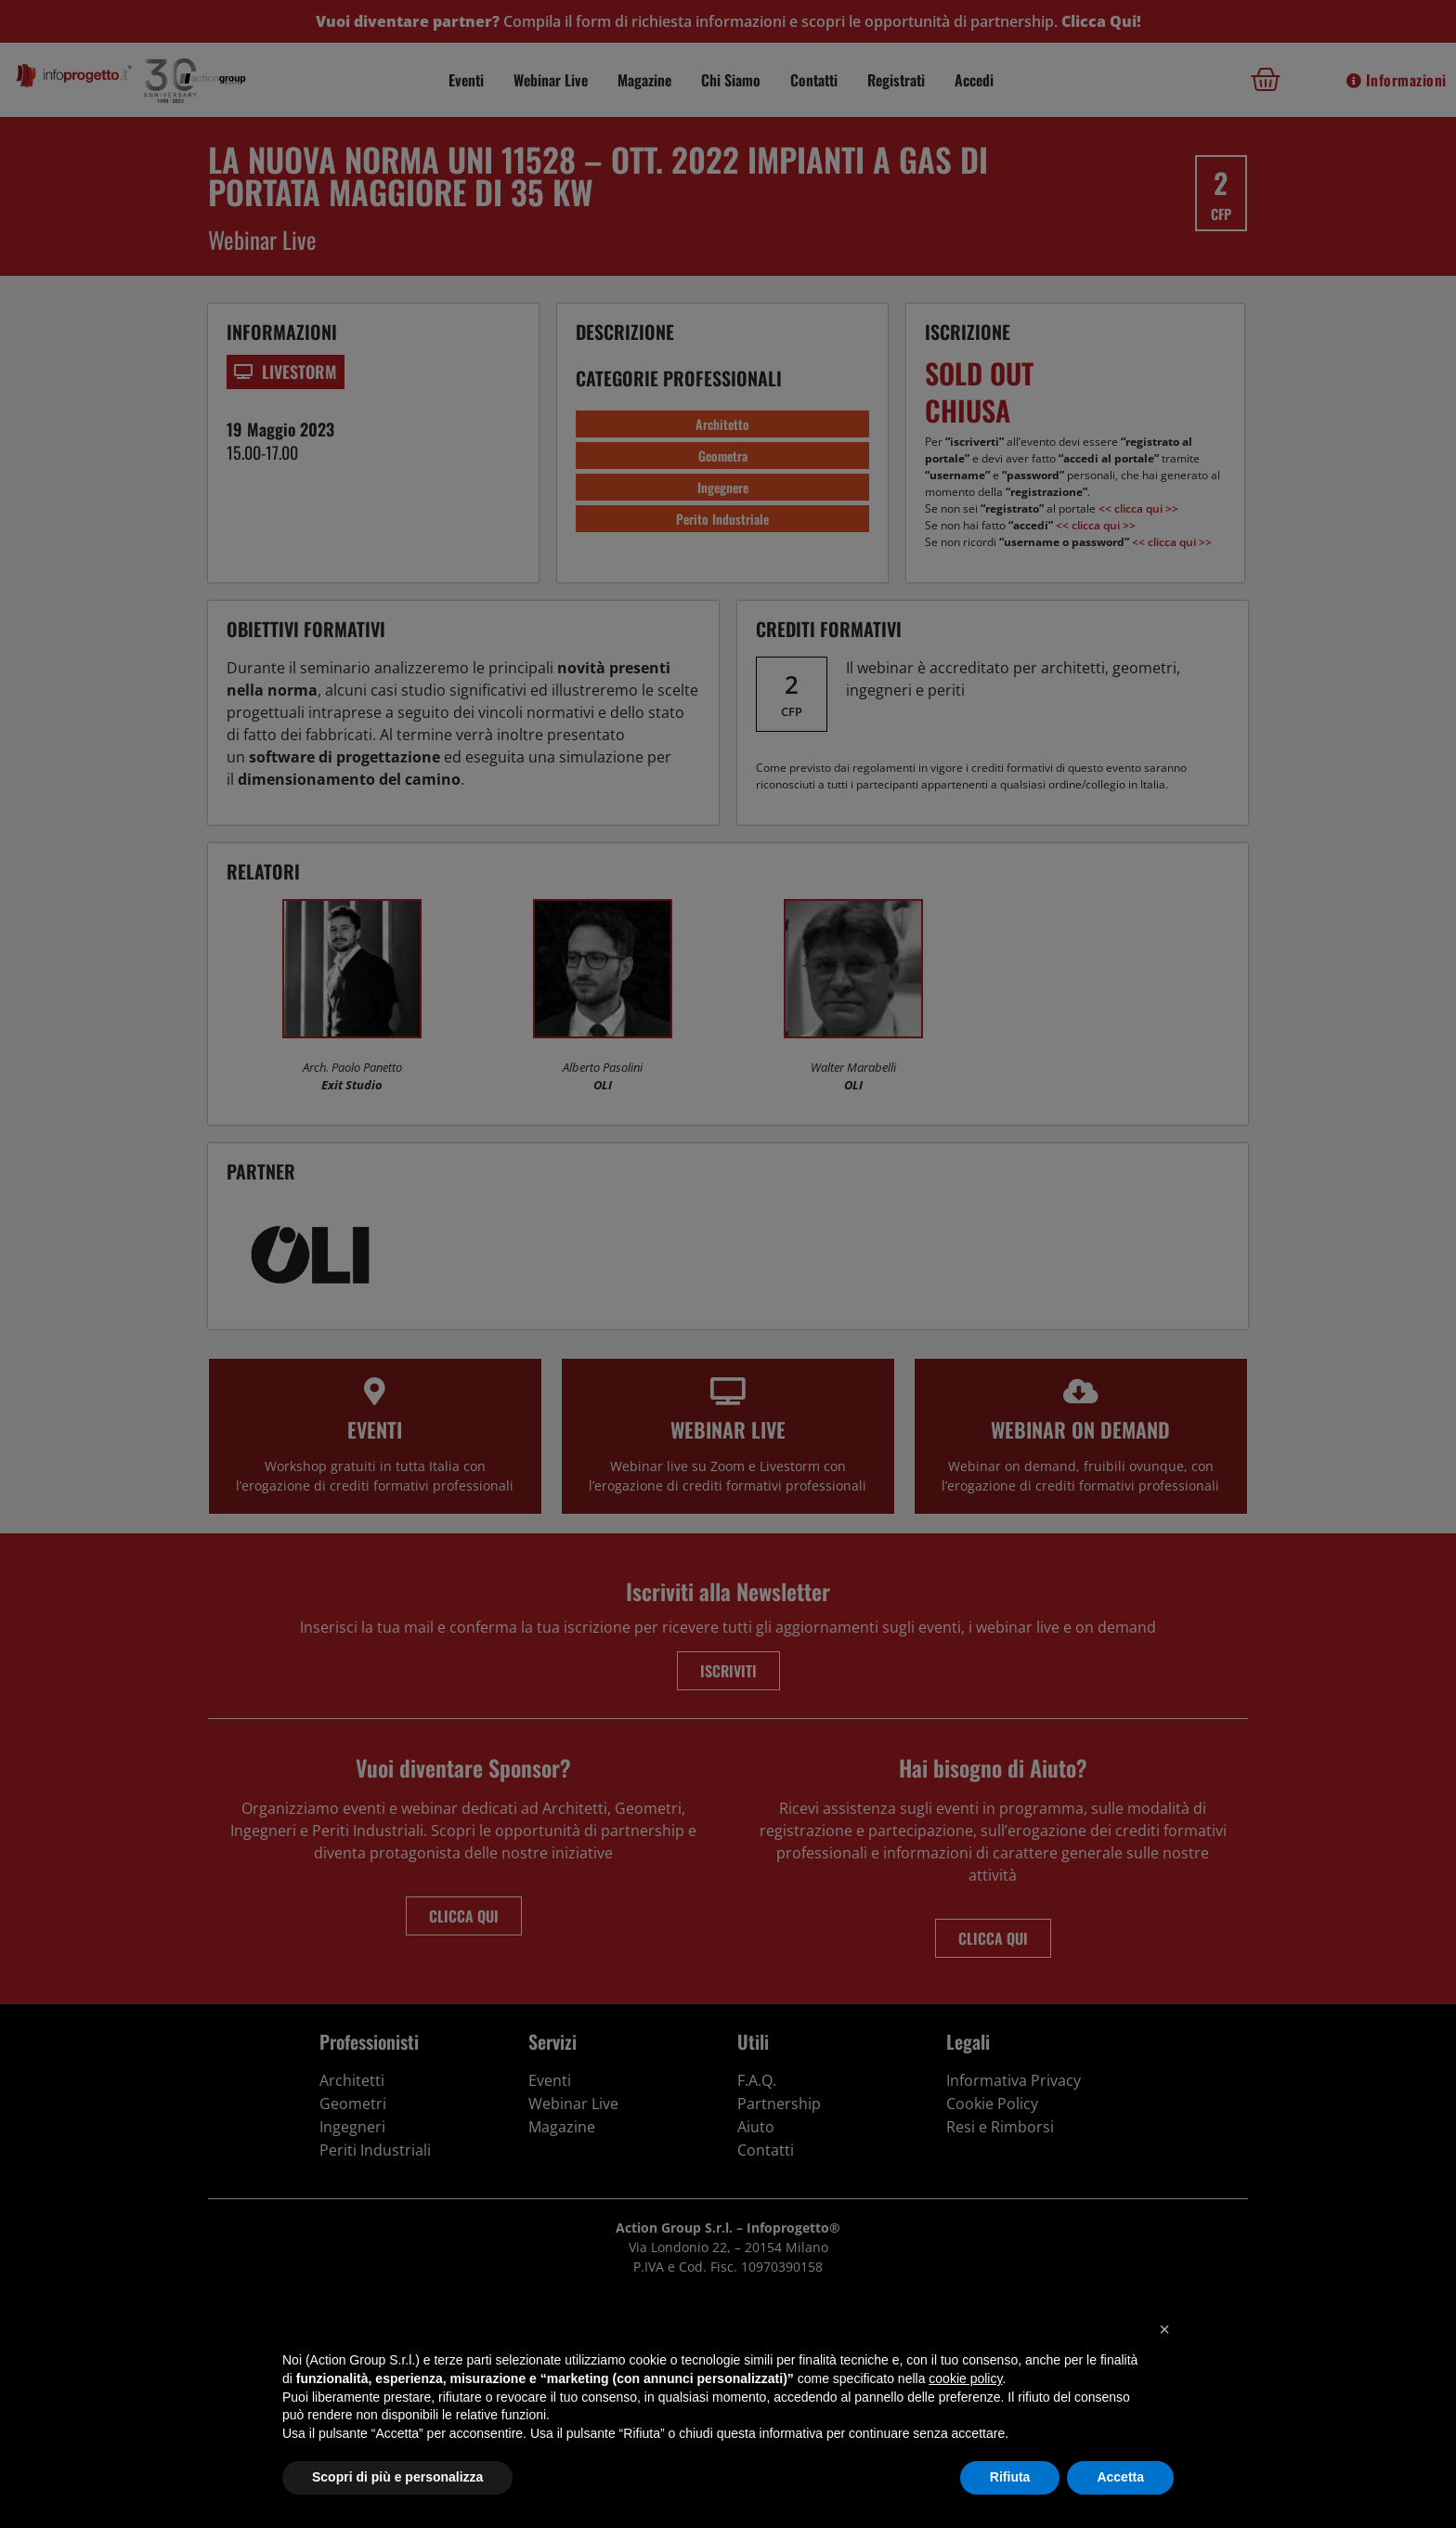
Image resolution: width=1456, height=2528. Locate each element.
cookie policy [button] (965, 2378)
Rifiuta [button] (1010, 2476)
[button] (1164, 2329)
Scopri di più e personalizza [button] (397, 2476)
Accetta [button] (1120, 2476)
